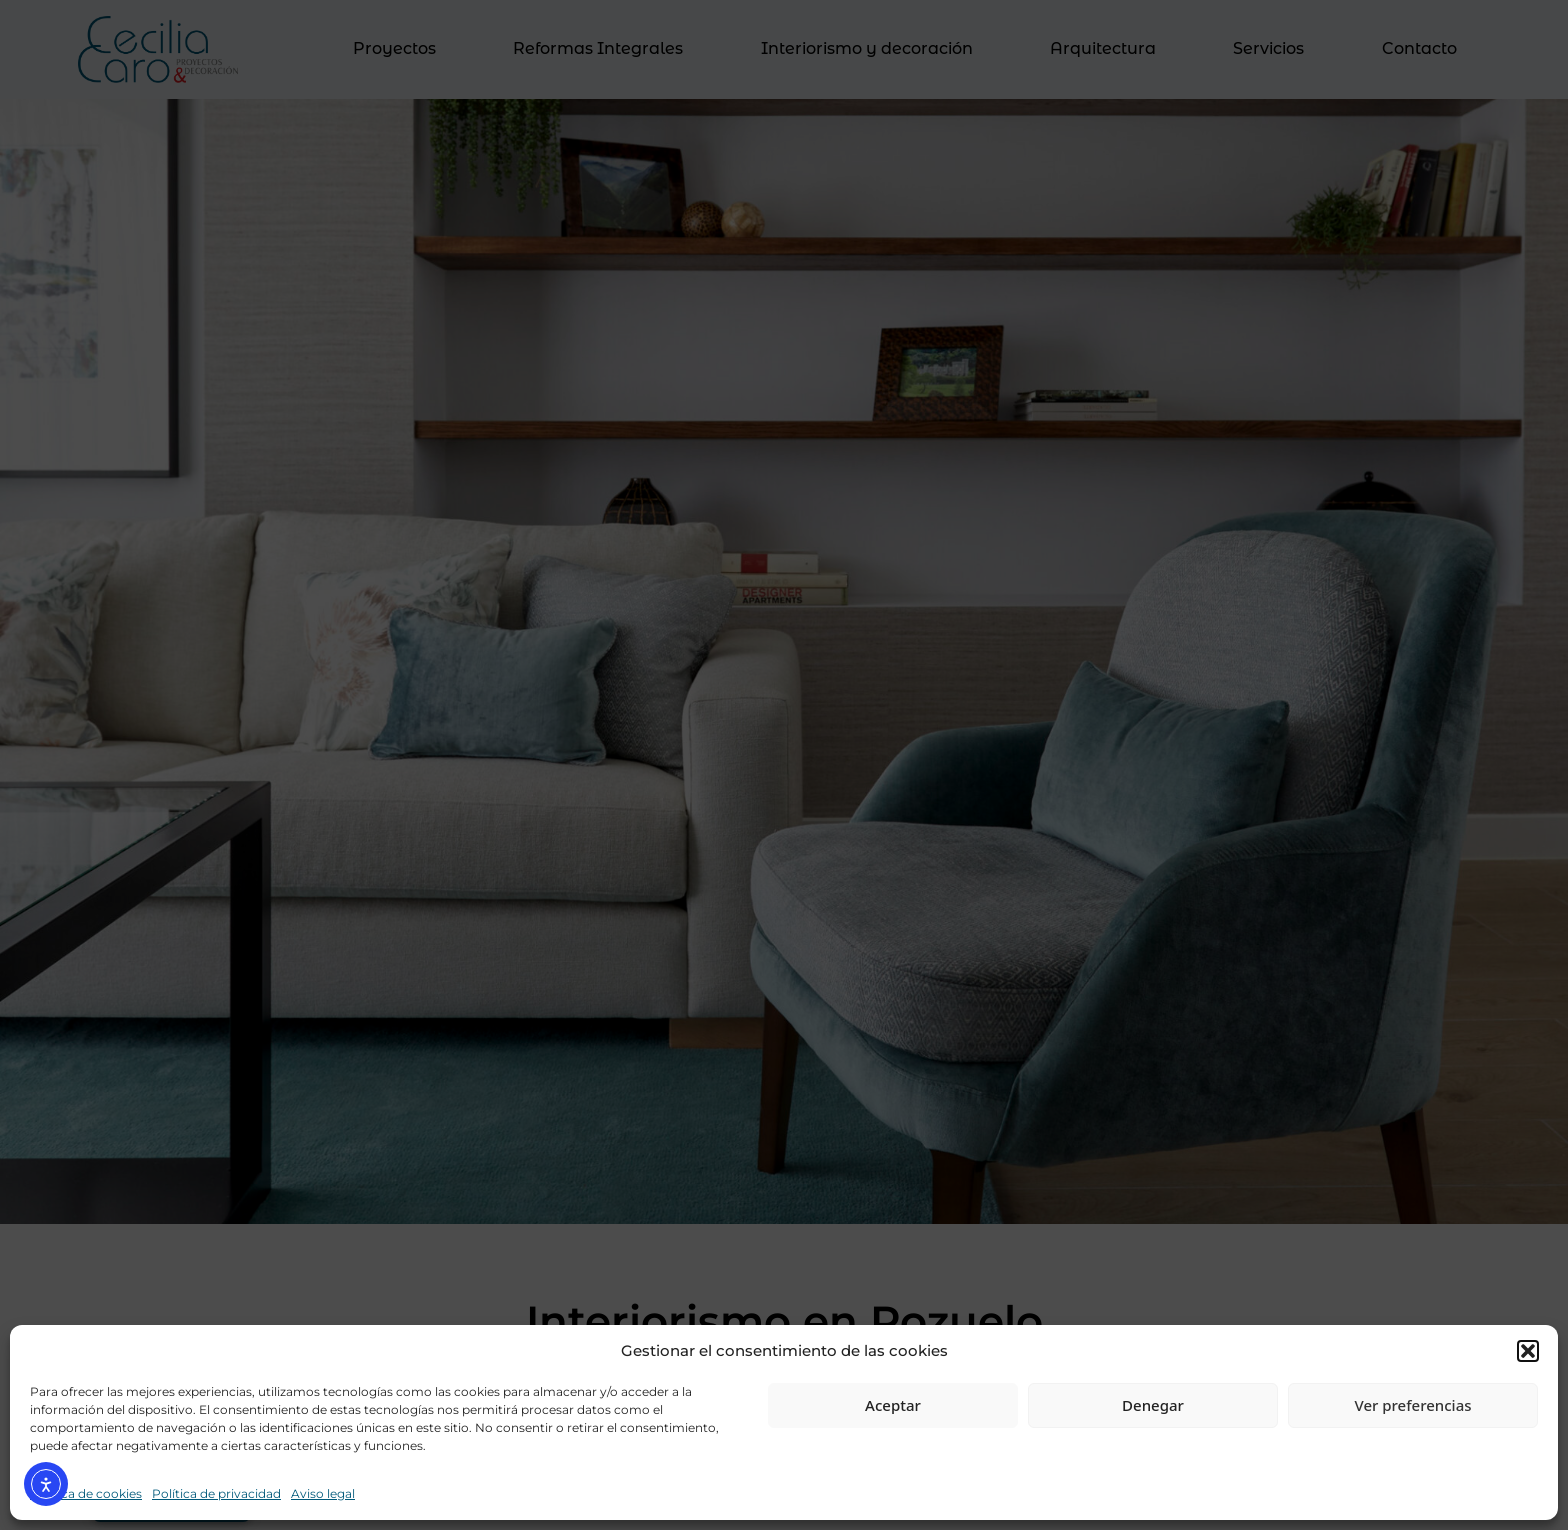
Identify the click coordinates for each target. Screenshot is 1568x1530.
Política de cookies (86, 1493)
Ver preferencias (1412, 1405)
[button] (1528, 1351)
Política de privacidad (216, 1493)
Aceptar (893, 1405)
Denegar (1153, 1405)
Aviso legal (323, 1493)
